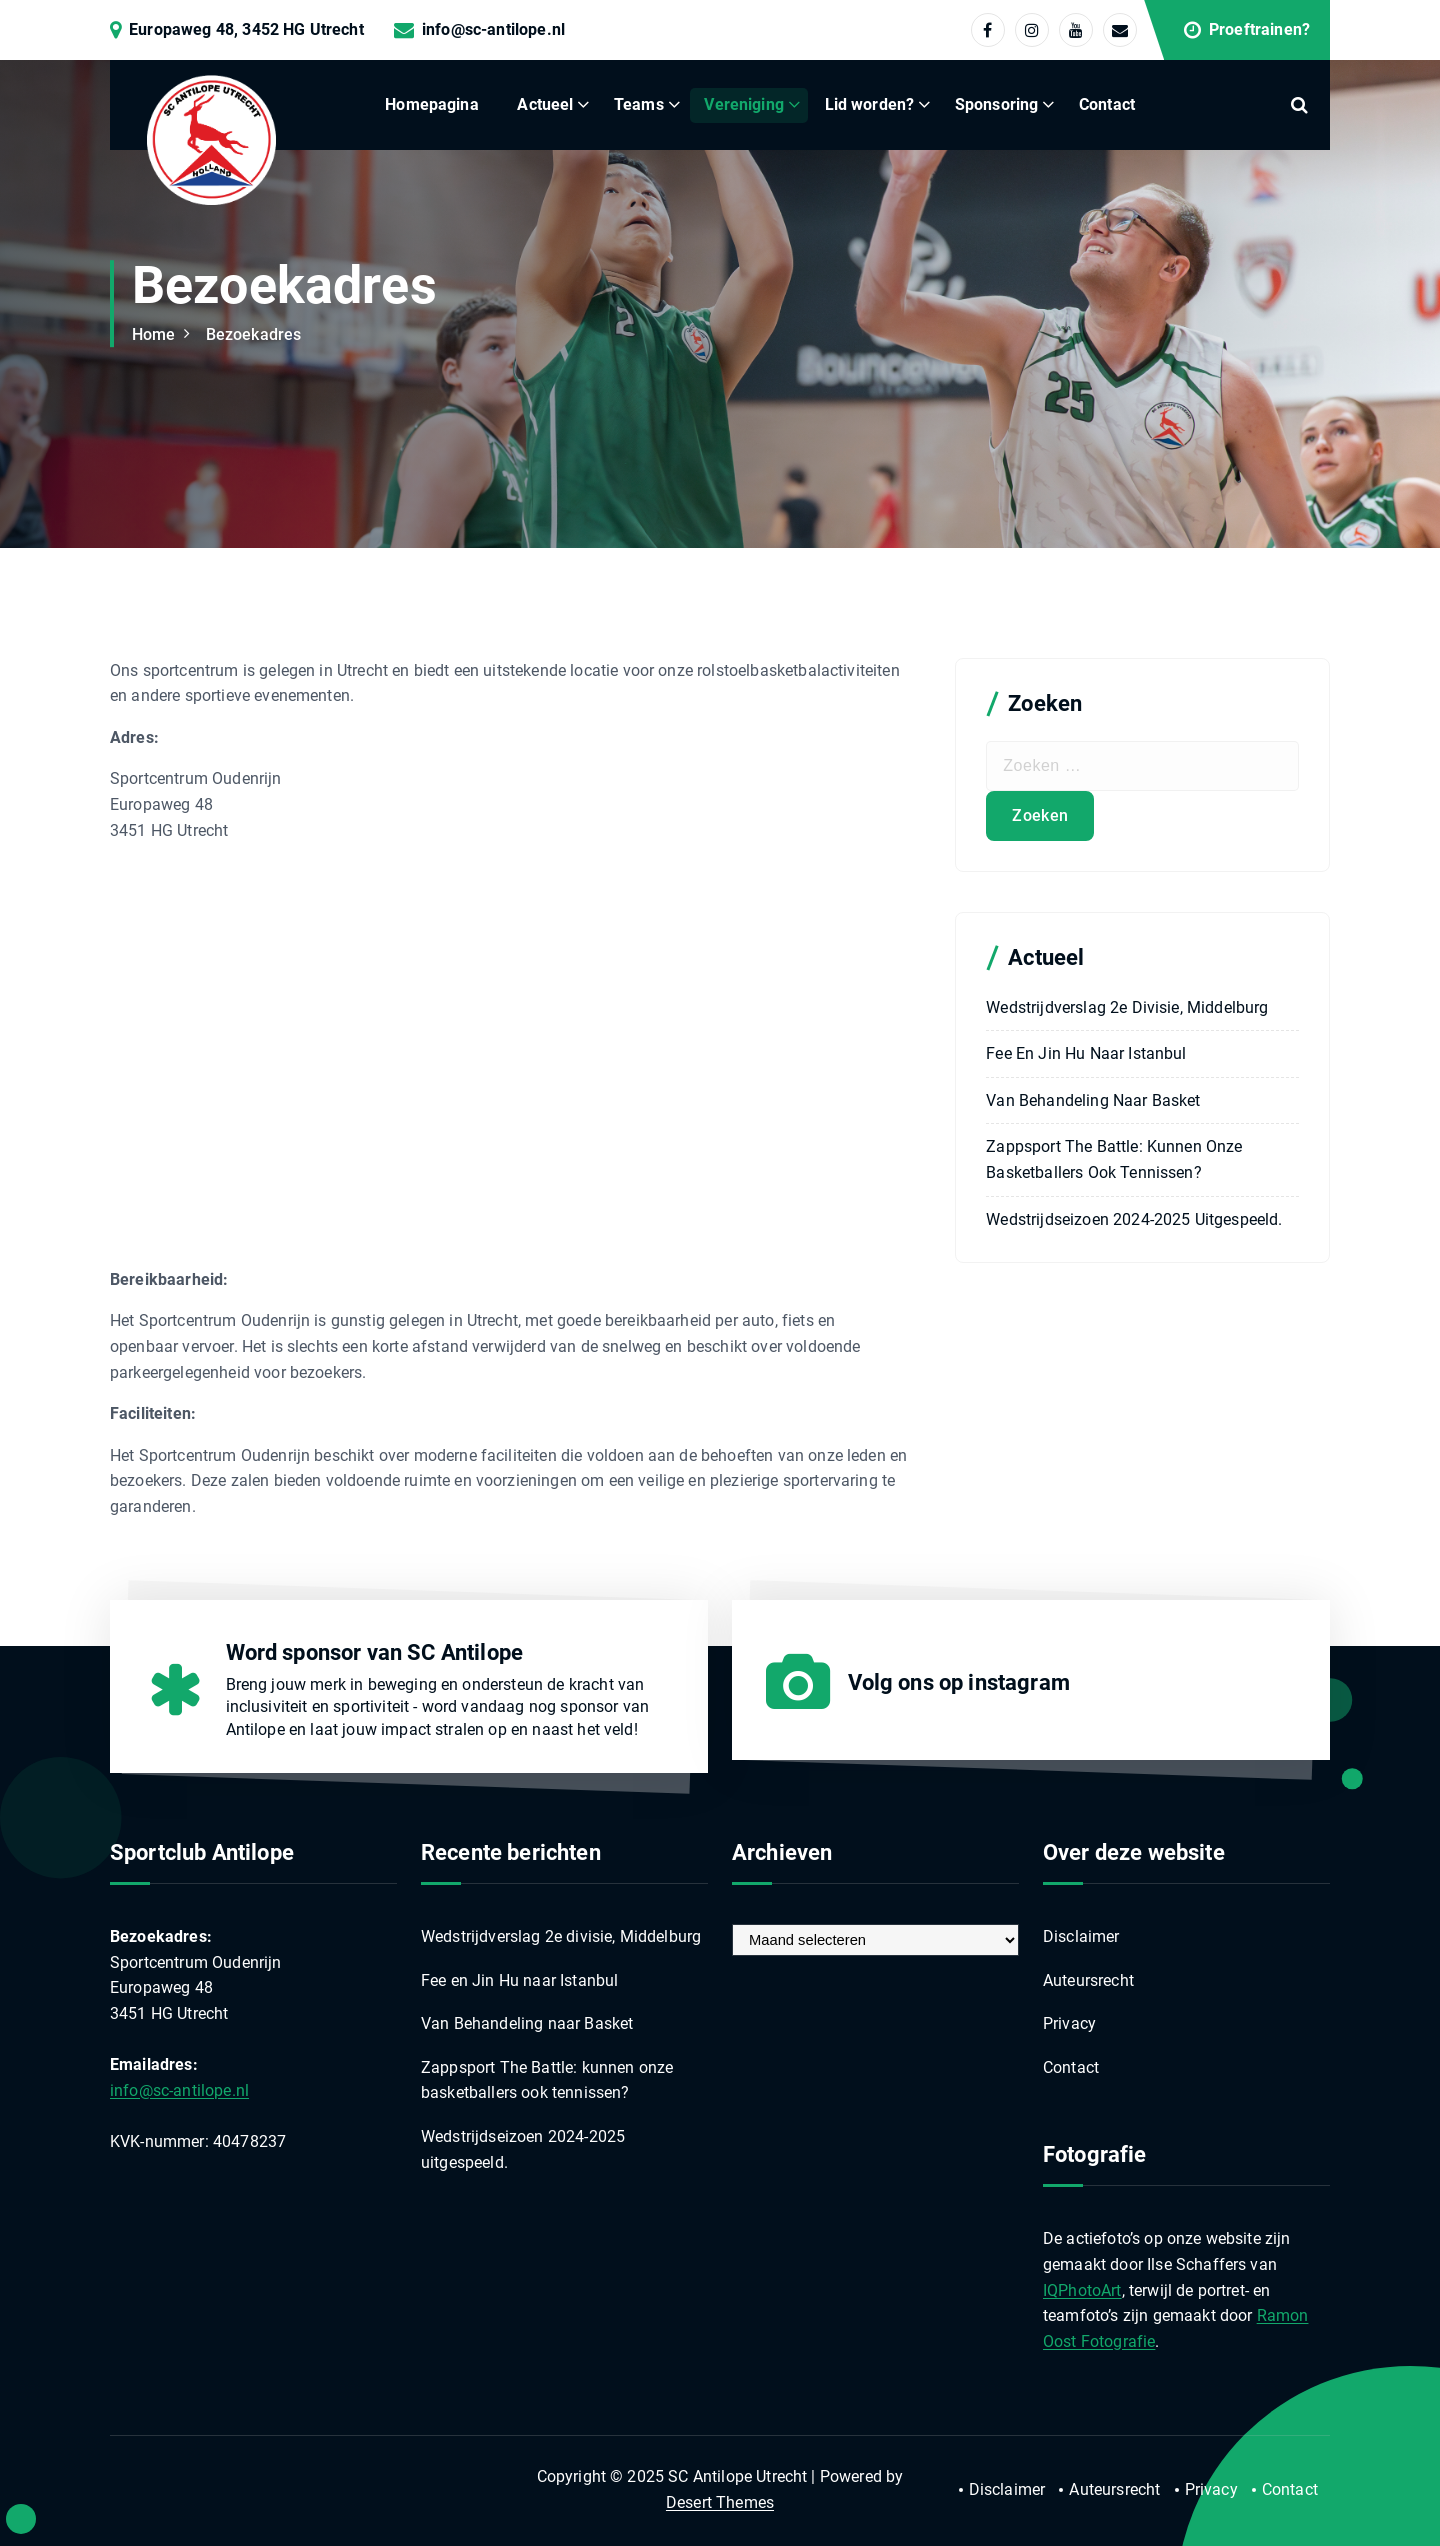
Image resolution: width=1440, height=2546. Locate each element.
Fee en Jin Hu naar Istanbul (1086, 1053)
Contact (1107, 104)
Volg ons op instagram (959, 1682)
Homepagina (432, 104)
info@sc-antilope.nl (493, 29)
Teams (639, 104)
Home (154, 334)
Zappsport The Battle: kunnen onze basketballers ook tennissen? (1114, 1159)
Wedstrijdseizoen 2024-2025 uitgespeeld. (1134, 1219)
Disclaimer (1081, 1936)
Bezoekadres (254, 334)
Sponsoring (997, 104)
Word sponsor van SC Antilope (374, 1652)
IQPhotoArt (1082, 2290)
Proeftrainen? (1259, 29)
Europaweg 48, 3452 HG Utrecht (246, 29)
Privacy (1069, 2023)
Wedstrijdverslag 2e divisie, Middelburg (1127, 1007)
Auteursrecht (1088, 1980)
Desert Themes (720, 2502)
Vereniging (744, 104)
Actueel (545, 104)
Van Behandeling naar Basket (1093, 1100)
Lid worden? (870, 104)
